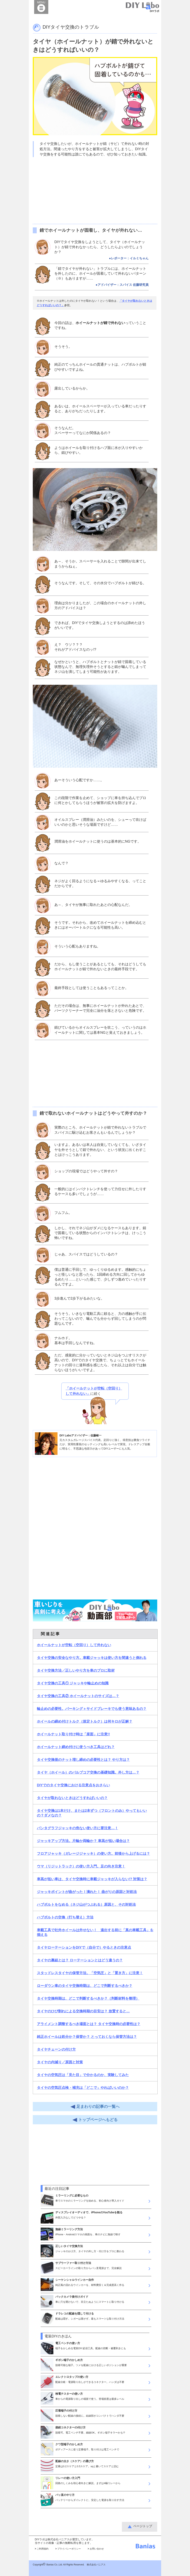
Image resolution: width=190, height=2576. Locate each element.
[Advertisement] (95, 190)
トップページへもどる (95, 2119)
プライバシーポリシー (68, 2548)
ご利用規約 (41, 2548)
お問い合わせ (96, 2548)
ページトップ (142, 2526)
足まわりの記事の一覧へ (95, 2106)
